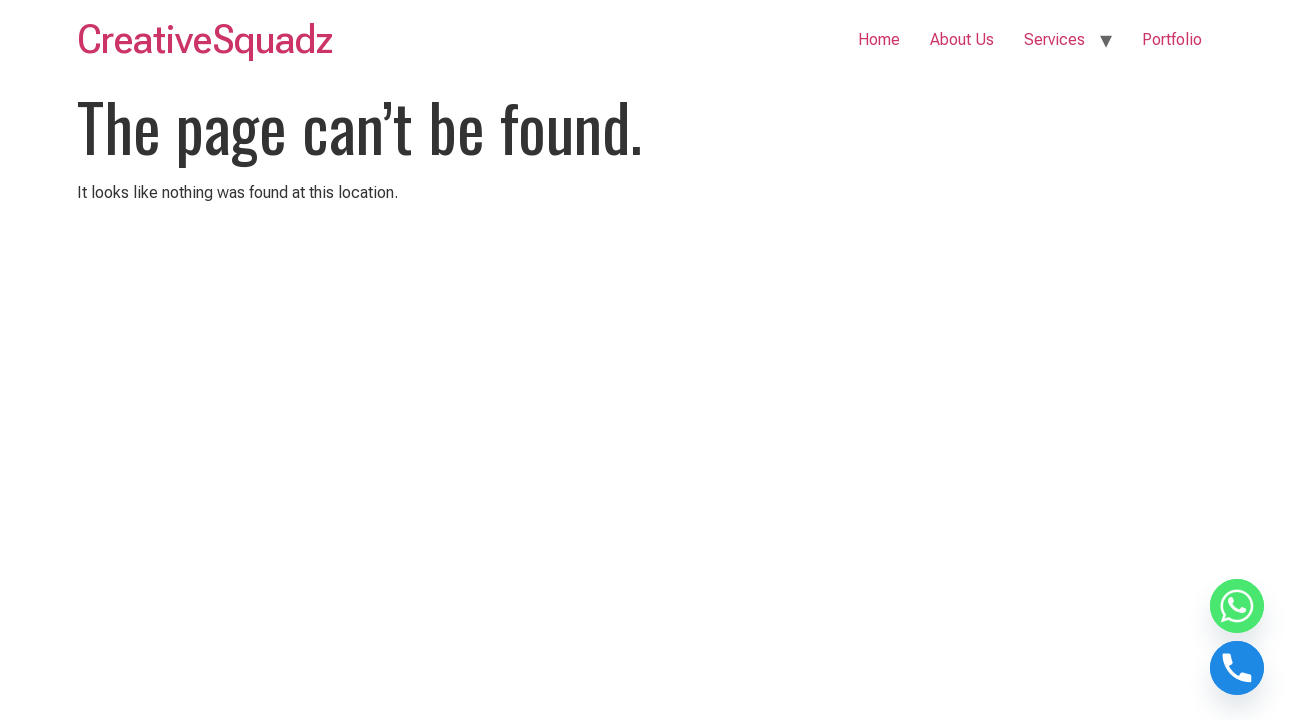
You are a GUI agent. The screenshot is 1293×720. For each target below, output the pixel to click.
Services (1054, 39)
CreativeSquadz (205, 39)
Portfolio (1172, 39)
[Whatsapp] (1237, 606)
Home (879, 39)
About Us (962, 39)
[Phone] (1237, 668)
